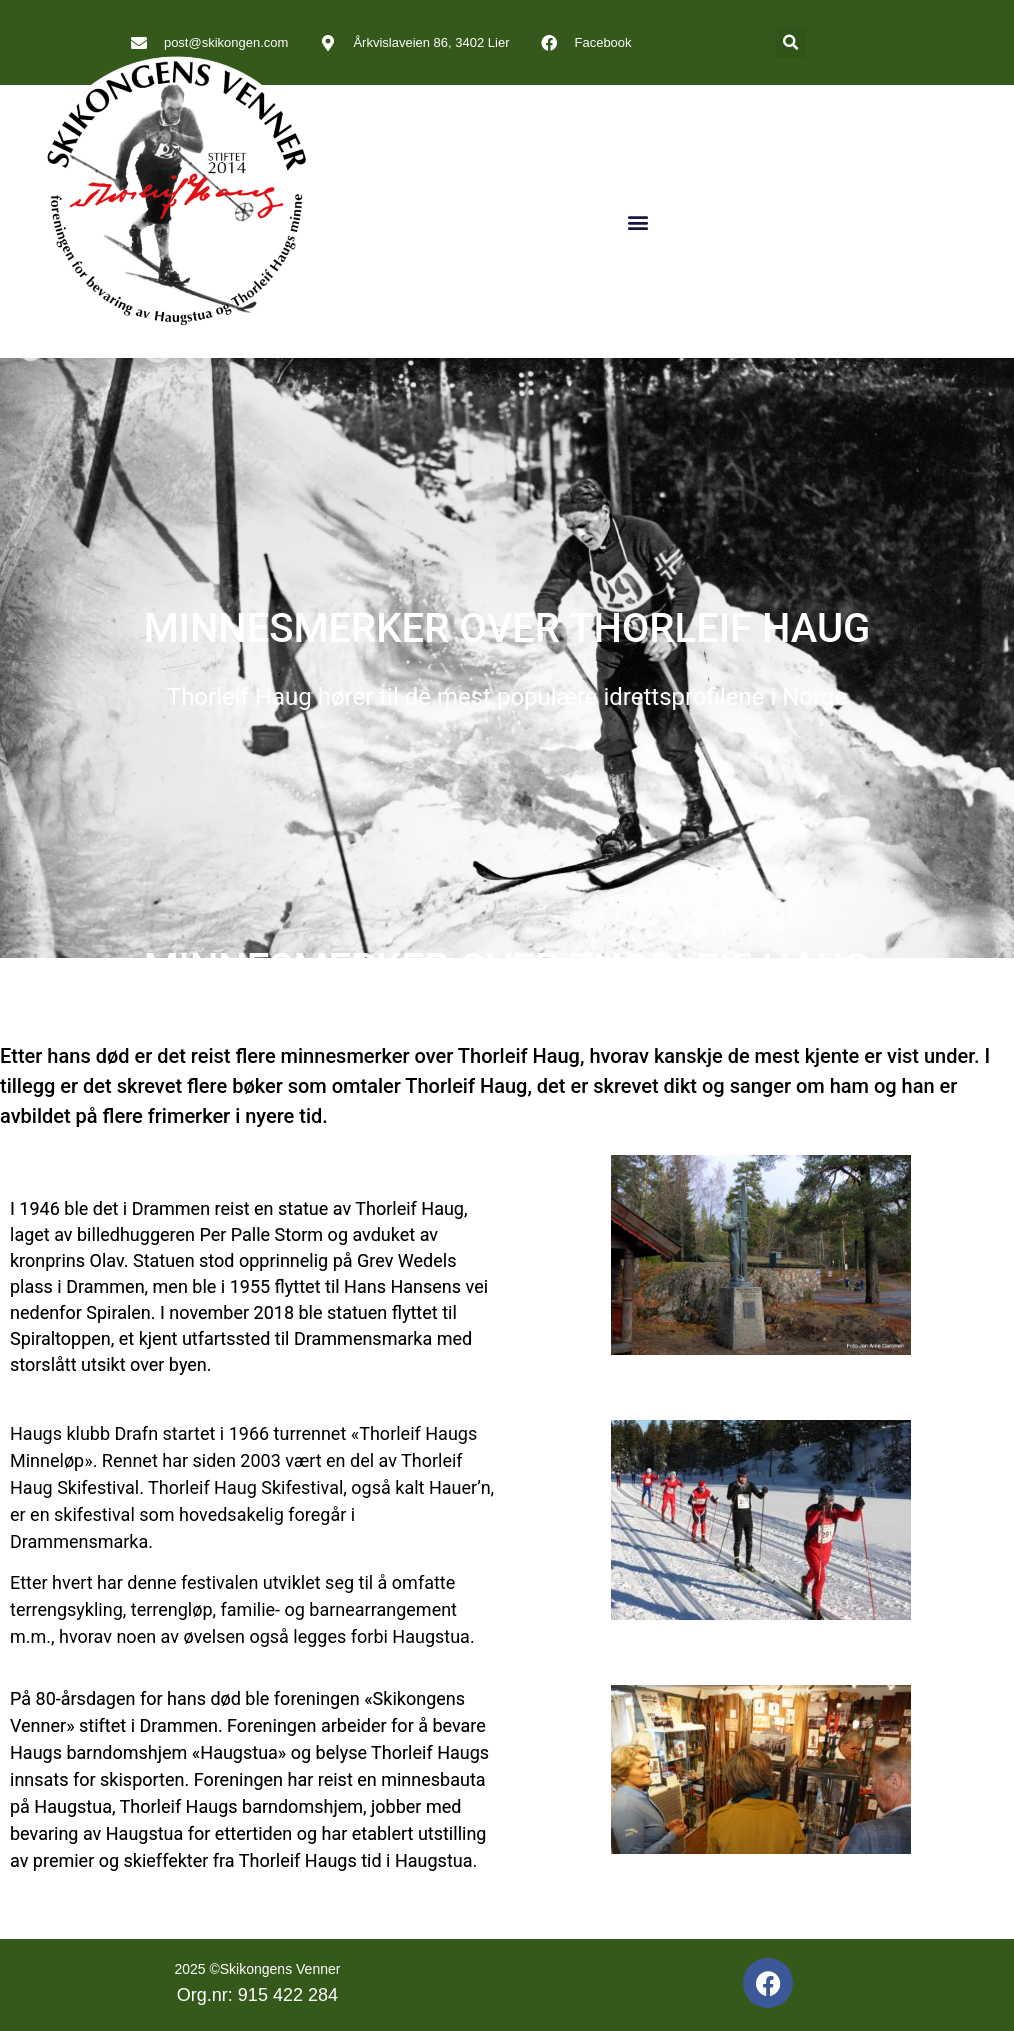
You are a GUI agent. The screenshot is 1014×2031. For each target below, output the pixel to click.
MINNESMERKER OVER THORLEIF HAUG (507, 628)
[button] (791, 42)
